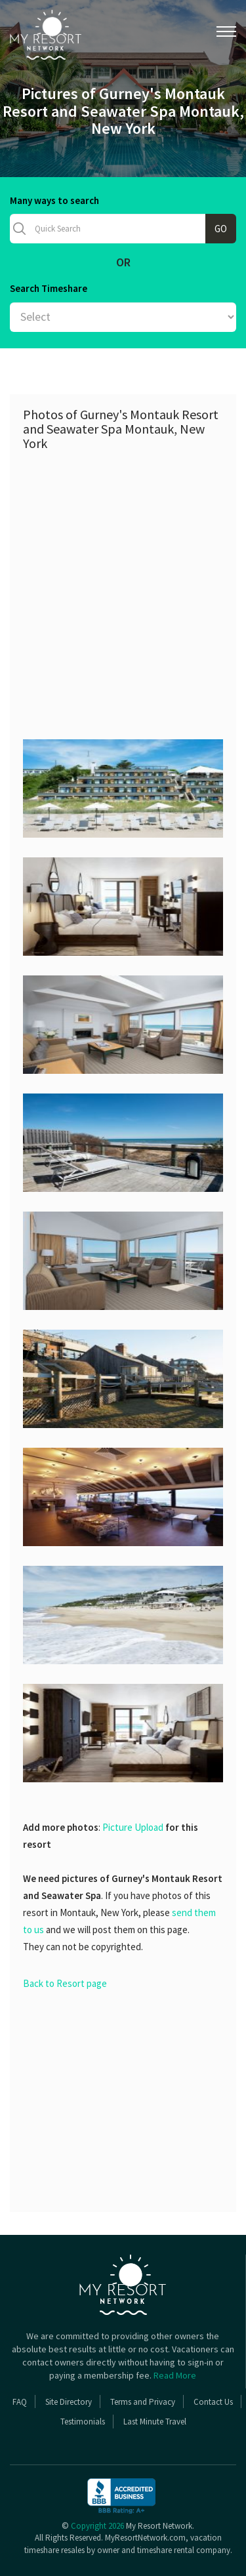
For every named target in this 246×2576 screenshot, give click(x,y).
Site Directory (68, 2401)
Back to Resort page (65, 1983)
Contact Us (213, 2401)
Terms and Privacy (142, 2401)
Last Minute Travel (154, 2421)
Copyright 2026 (97, 2525)
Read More (175, 2375)
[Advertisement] (123, 587)
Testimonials (82, 2421)
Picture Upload (132, 1827)
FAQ (19, 2401)
